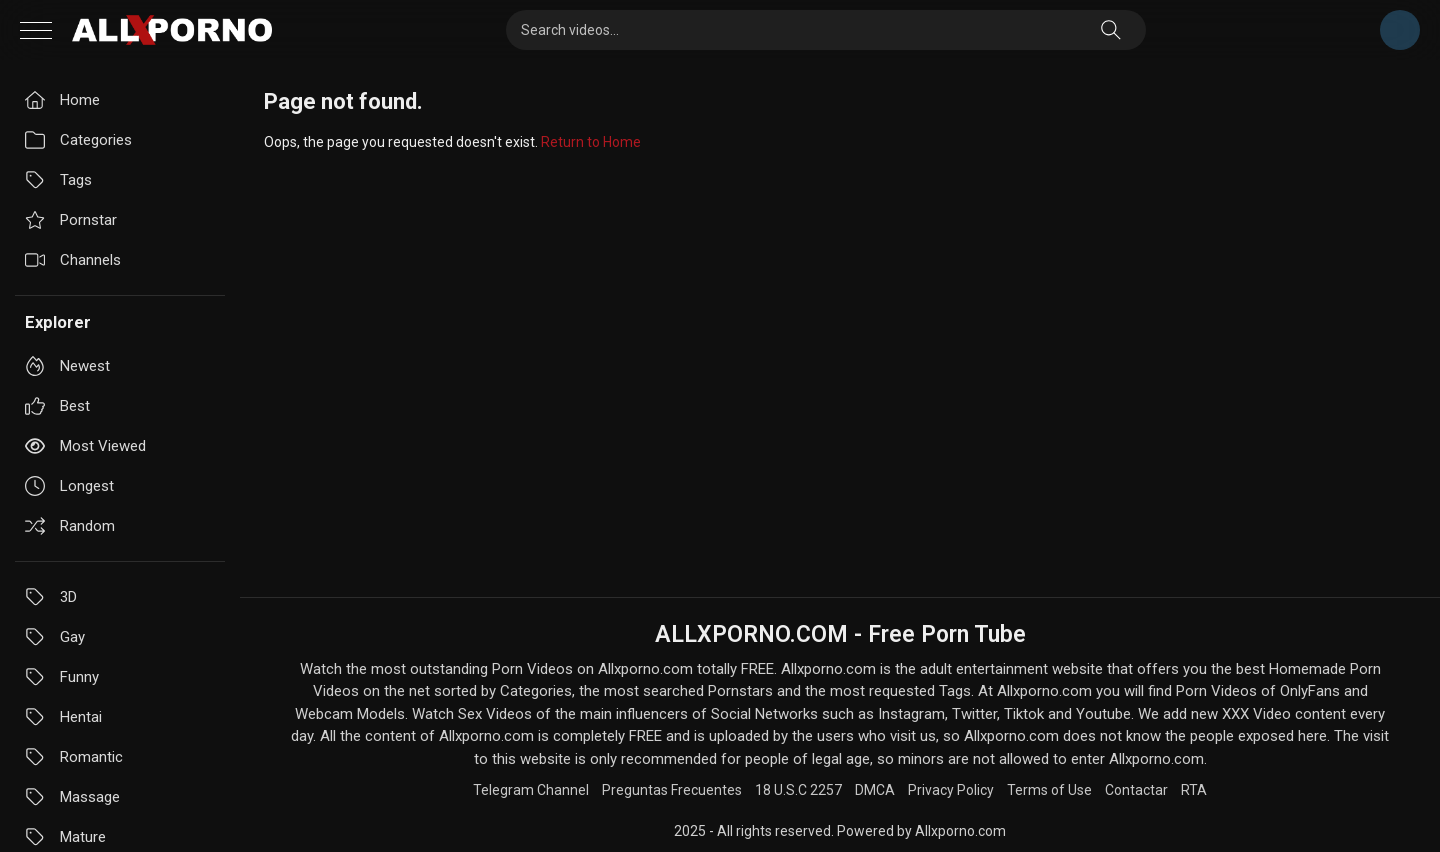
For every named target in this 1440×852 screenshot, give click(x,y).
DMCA (875, 790)
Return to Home (591, 142)
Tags (58, 180)
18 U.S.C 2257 (798, 790)
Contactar (1136, 790)
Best (57, 406)
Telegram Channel (1400, 30)
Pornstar (71, 220)
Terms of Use (1049, 790)
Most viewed (85, 446)
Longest (69, 486)
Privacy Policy (951, 790)
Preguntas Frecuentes (672, 790)
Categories (78, 140)
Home (62, 100)
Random (70, 526)
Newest (67, 366)
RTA (1194, 790)
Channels (73, 260)
